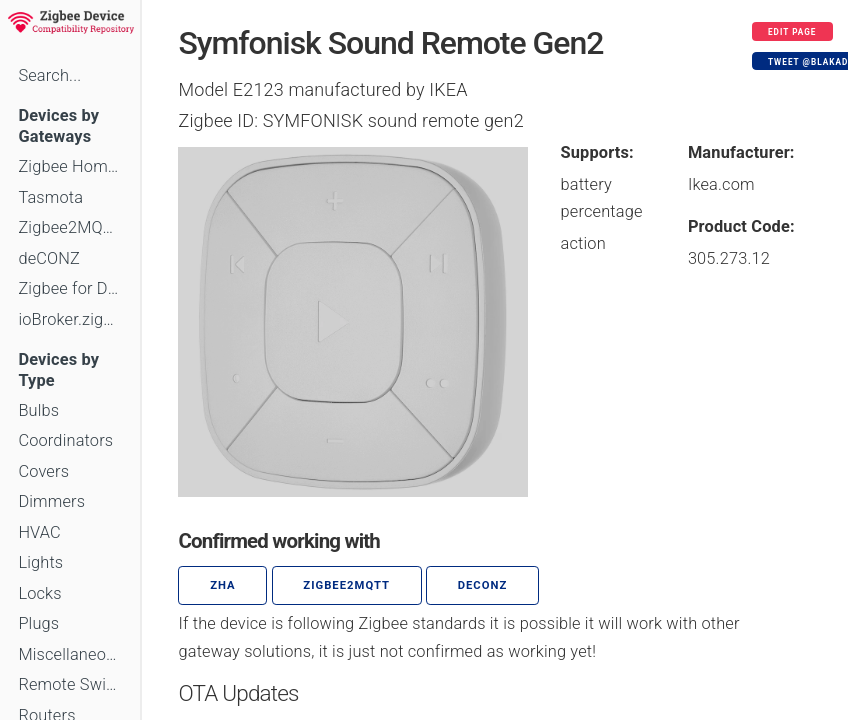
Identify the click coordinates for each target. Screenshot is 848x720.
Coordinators (65, 440)
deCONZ (49, 258)
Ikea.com (721, 184)
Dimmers (51, 501)
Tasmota (50, 197)
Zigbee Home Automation (69, 166)
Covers (43, 471)
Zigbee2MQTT (69, 227)
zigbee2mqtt (346, 585)
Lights (40, 562)
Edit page (792, 32)
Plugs (38, 623)
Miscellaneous (69, 654)
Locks (39, 593)
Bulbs (38, 410)
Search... (49, 75)
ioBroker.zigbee (69, 319)
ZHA (223, 585)
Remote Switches (69, 684)
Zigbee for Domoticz (69, 288)
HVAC (39, 532)
